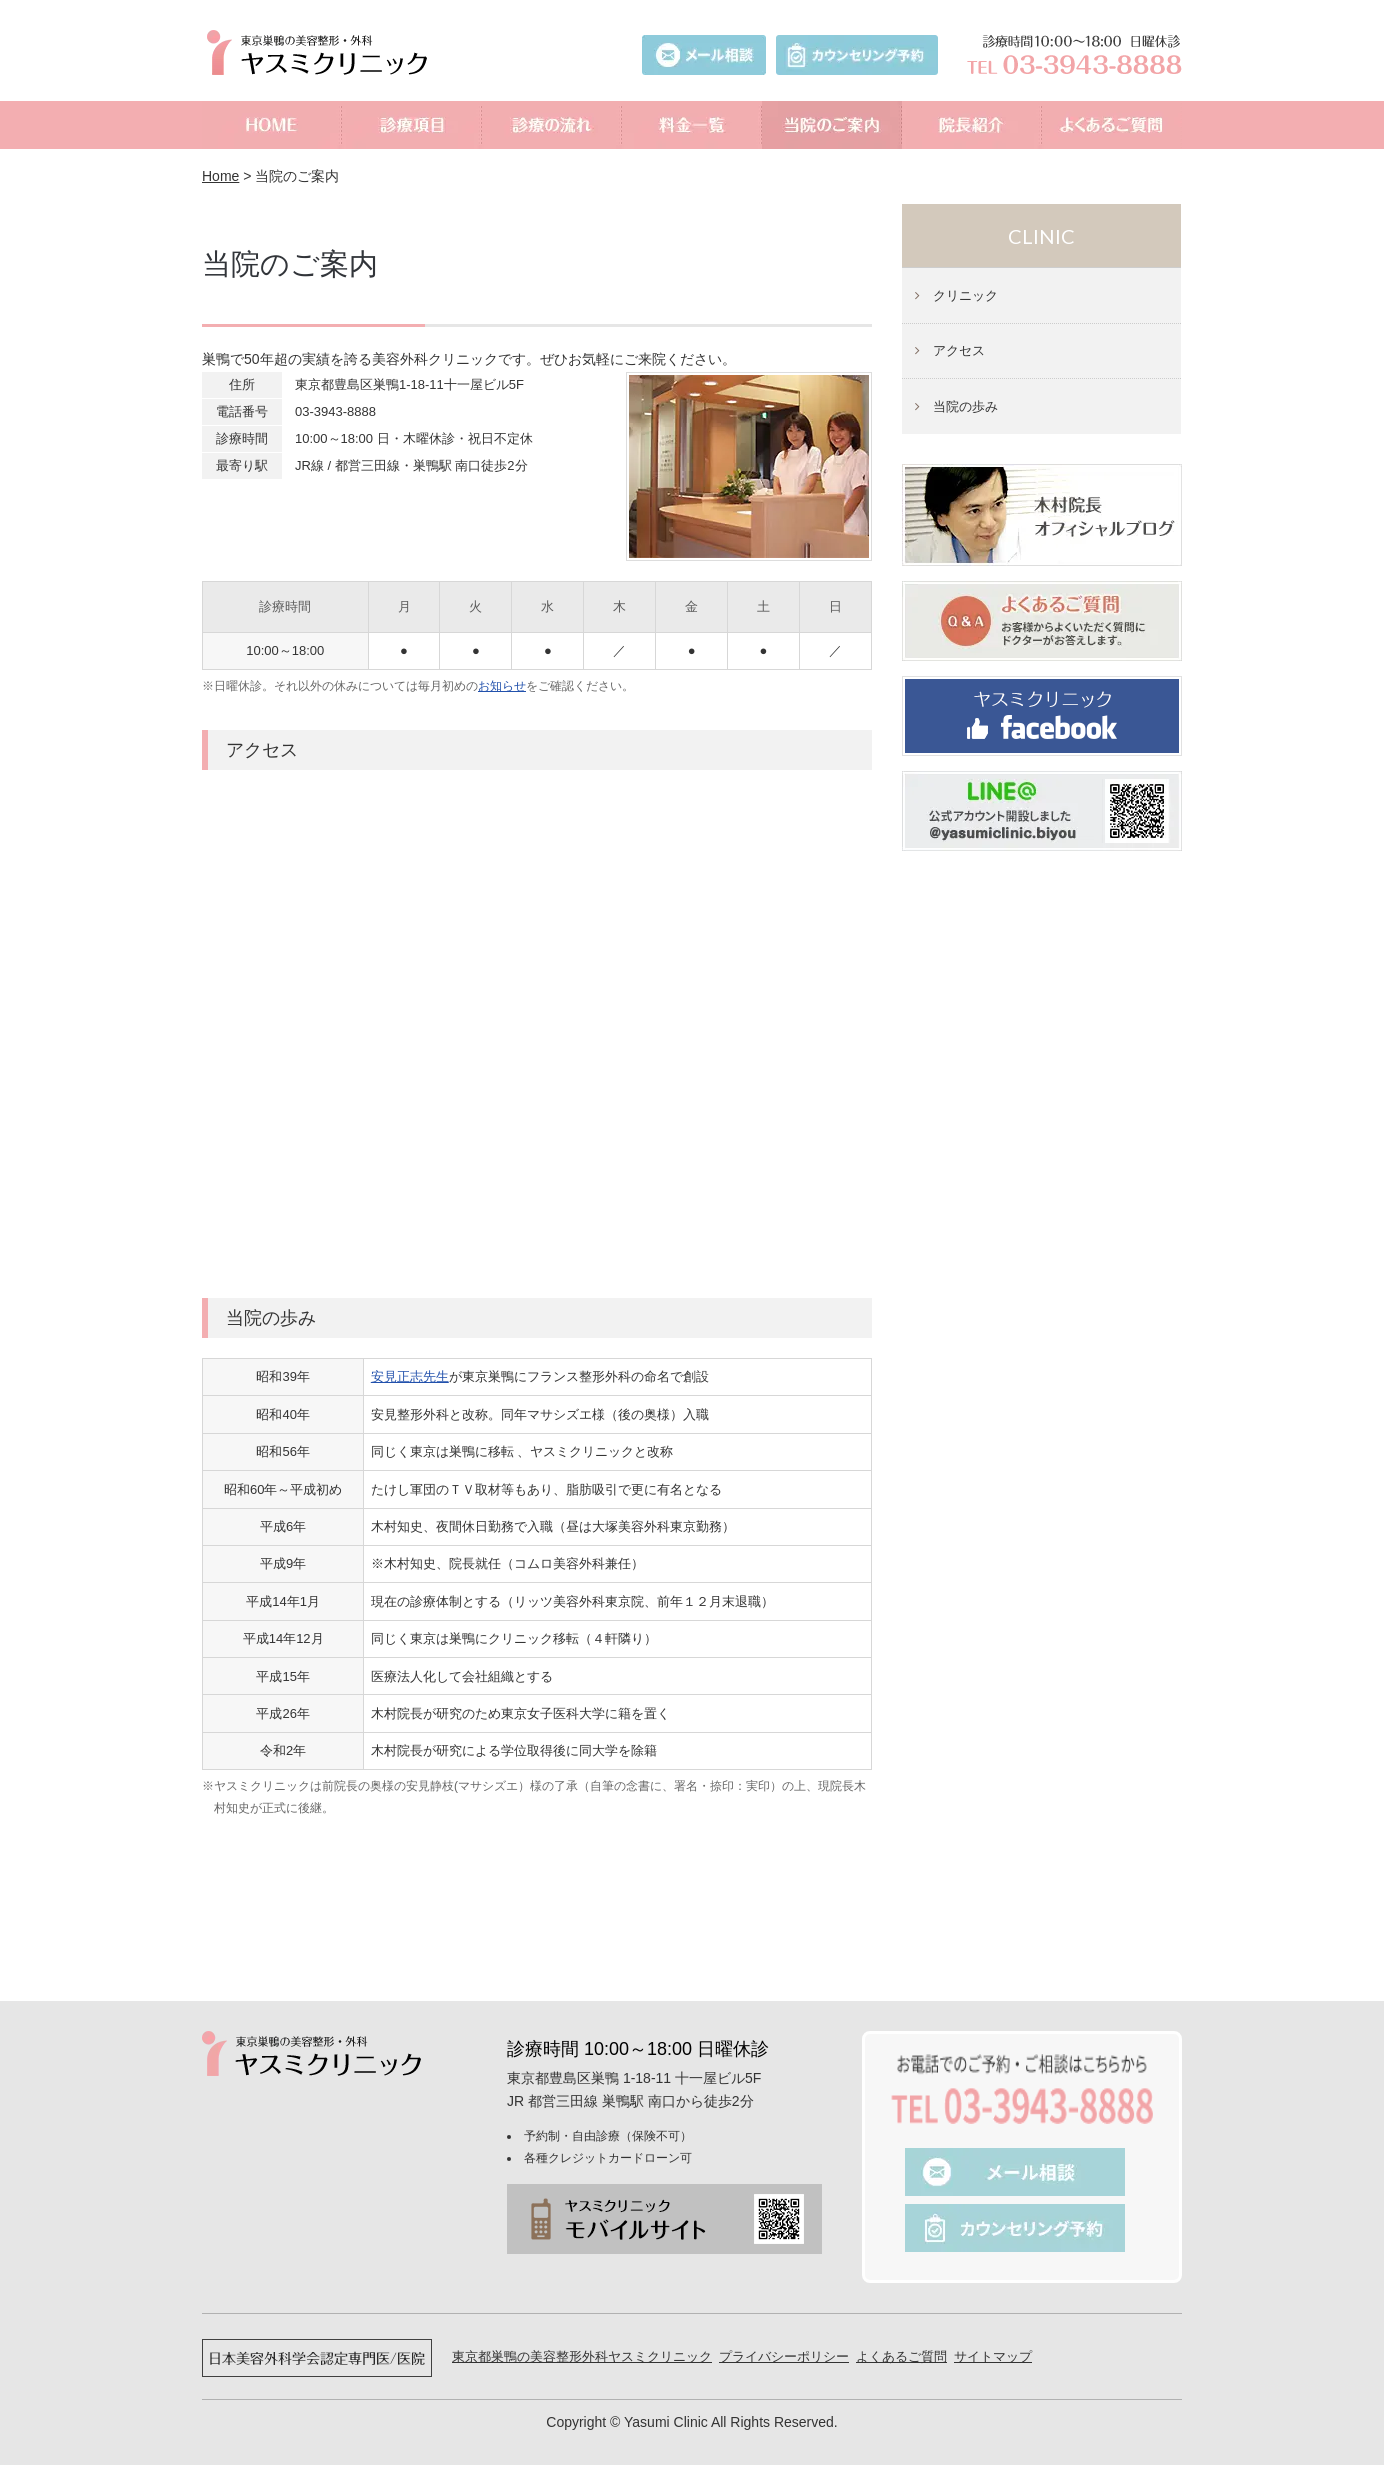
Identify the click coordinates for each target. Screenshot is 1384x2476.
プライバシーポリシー (784, 2356)
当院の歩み (965, 406)
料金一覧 (692, 125)
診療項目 (412, 125)
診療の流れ (552, 125)
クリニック (965, 295)
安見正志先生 (410, 1376)
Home (220, 176)
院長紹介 (972, 125)
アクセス (959, 350)
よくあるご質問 (1112, 125)
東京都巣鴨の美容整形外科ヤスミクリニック (582, 2356)
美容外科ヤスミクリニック (322, 52)
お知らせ (502, 686)
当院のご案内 (832, 125)
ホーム (272, 125)
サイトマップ (993, 2356)
